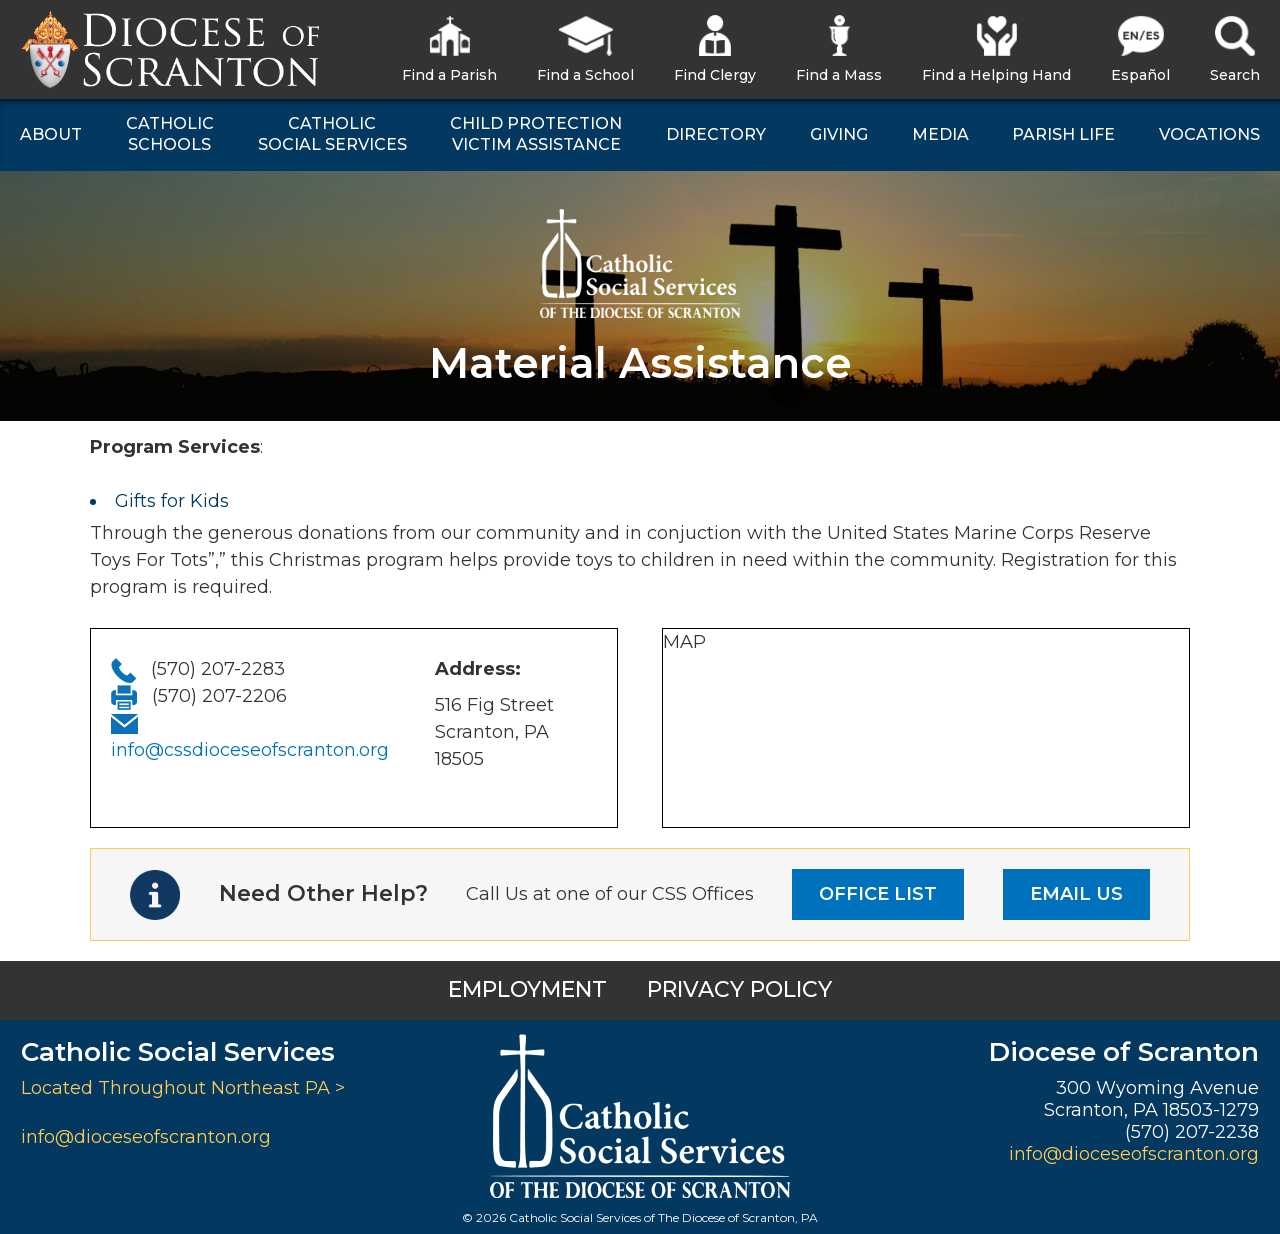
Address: (478, 669)
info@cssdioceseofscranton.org (250, 750)
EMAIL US (1076, 894)
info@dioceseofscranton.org (146, 1137)
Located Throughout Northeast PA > (183, 1088)
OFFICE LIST (878, 894)
